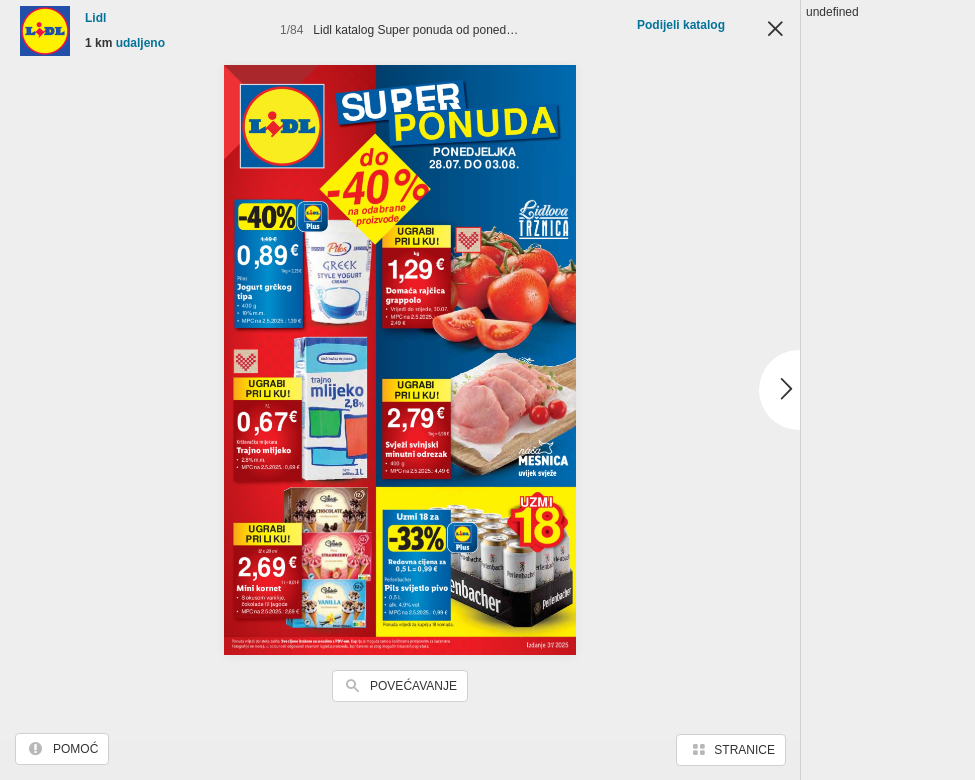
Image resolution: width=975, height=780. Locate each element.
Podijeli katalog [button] (681, 25)
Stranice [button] (744, 750)
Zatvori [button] (775, 30)
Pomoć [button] (75, 749)
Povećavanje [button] (413, 686)
